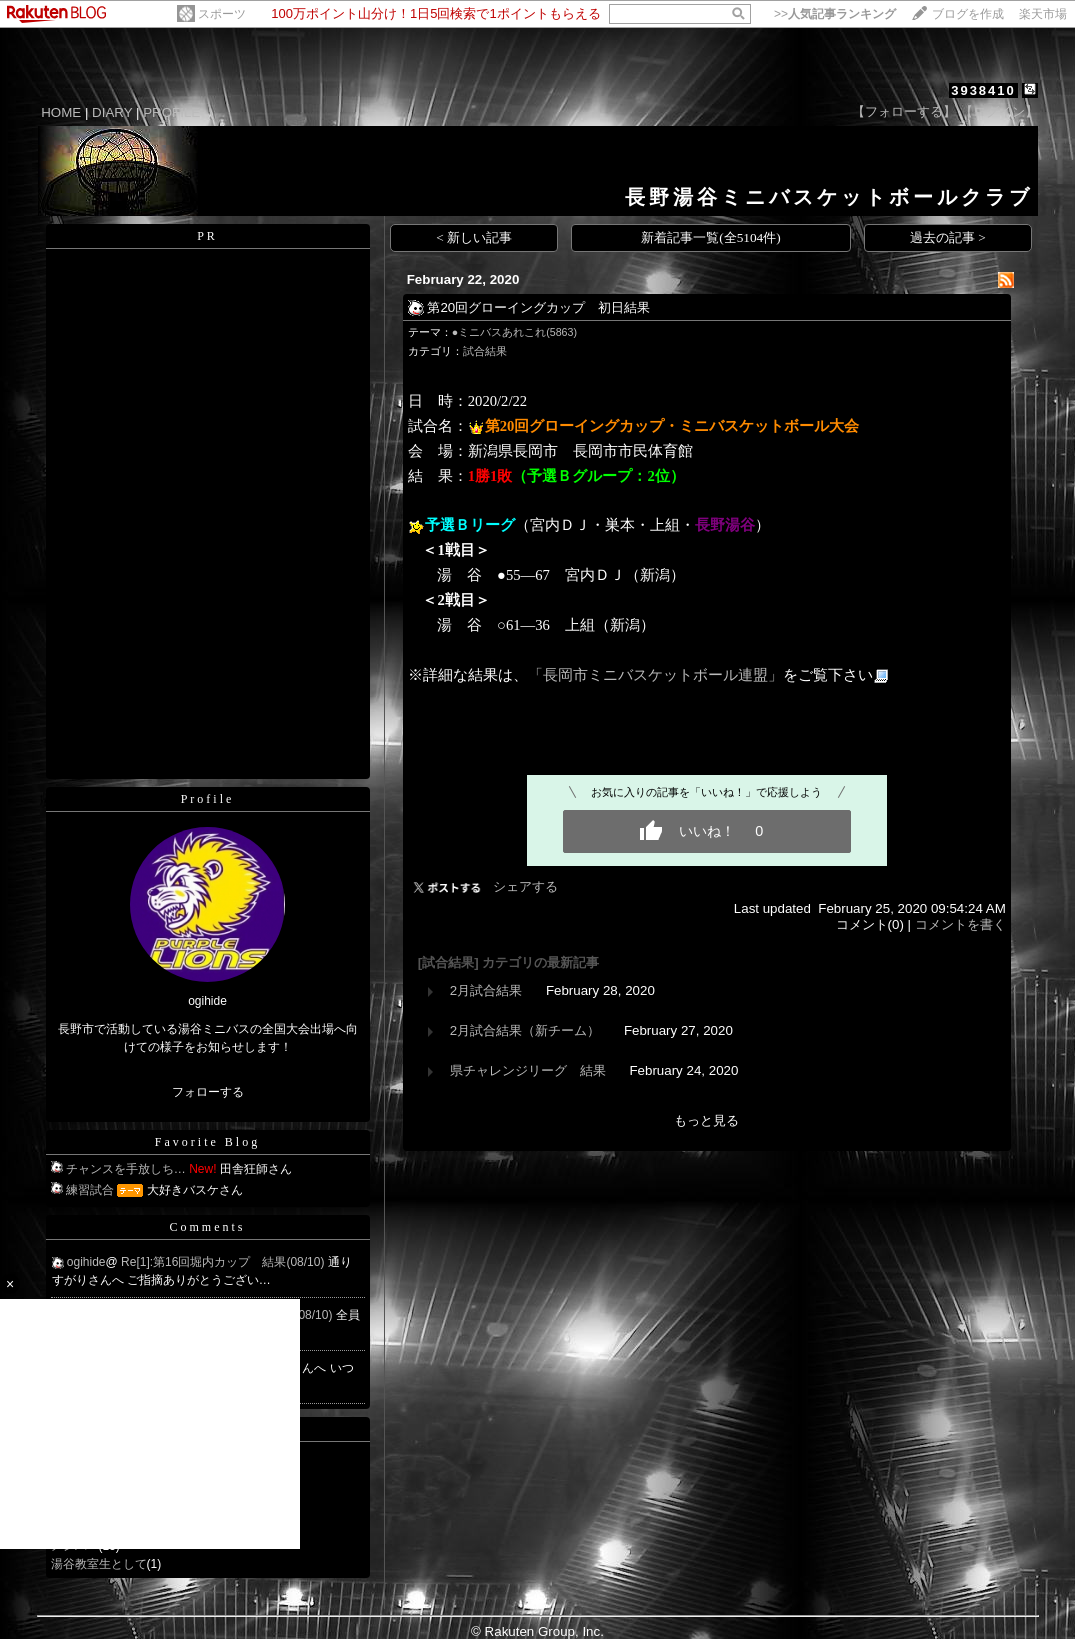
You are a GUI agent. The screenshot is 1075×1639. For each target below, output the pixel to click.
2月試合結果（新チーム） (525, 1030)
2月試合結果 (486, 990)
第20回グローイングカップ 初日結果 (538, 307)
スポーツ (222, 14)
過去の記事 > (948, 237)
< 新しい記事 (474, 237)
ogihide (86, 1262)
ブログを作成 (968, 14)
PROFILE (171, 112)
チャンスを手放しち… (126, 1169)
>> (835, 14)
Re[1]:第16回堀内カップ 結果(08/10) (224, 1262)
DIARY (112, 112)
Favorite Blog (207, 1142)
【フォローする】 (904, 111)
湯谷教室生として (99, 1564)
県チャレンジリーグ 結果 (528, 1070)
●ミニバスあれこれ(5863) (514, 332)
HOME (61, 112)
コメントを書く (960, 924)
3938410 (983, 90)
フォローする (208, 1092)
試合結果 (485, 351)
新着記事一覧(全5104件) (711, 237)
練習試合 (90, 1190)
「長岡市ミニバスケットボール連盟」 (655, 675)
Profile (208, 799)
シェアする (525, 886)
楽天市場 (1043, 14)
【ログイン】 (999, 111)
